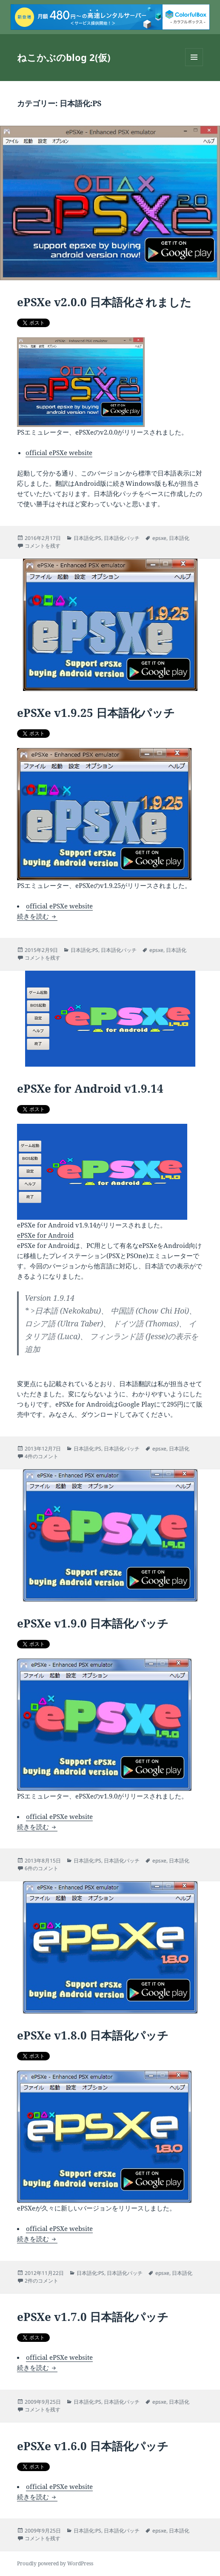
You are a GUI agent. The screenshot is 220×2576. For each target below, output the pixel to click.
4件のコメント (41, 1456)
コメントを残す (42, 545)
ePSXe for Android (45, 1235)
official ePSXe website (59, 452)
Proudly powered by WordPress (55, 2563)
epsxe (159, 538)
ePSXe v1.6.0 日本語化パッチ (93, 2446)
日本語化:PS (87, 538)
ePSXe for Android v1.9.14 (90, 1088)
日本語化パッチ (122, 538)
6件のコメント (41, 1868)
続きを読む (37, 916)
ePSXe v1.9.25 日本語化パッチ (96, 712)
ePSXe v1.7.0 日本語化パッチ (93, 2316)
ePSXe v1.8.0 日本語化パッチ (93, 2035)
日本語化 (179, 538)
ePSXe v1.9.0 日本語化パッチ (93, 1623)
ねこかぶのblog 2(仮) (63, 57)
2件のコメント (41, 2280)
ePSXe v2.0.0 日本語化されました (104, 302)
